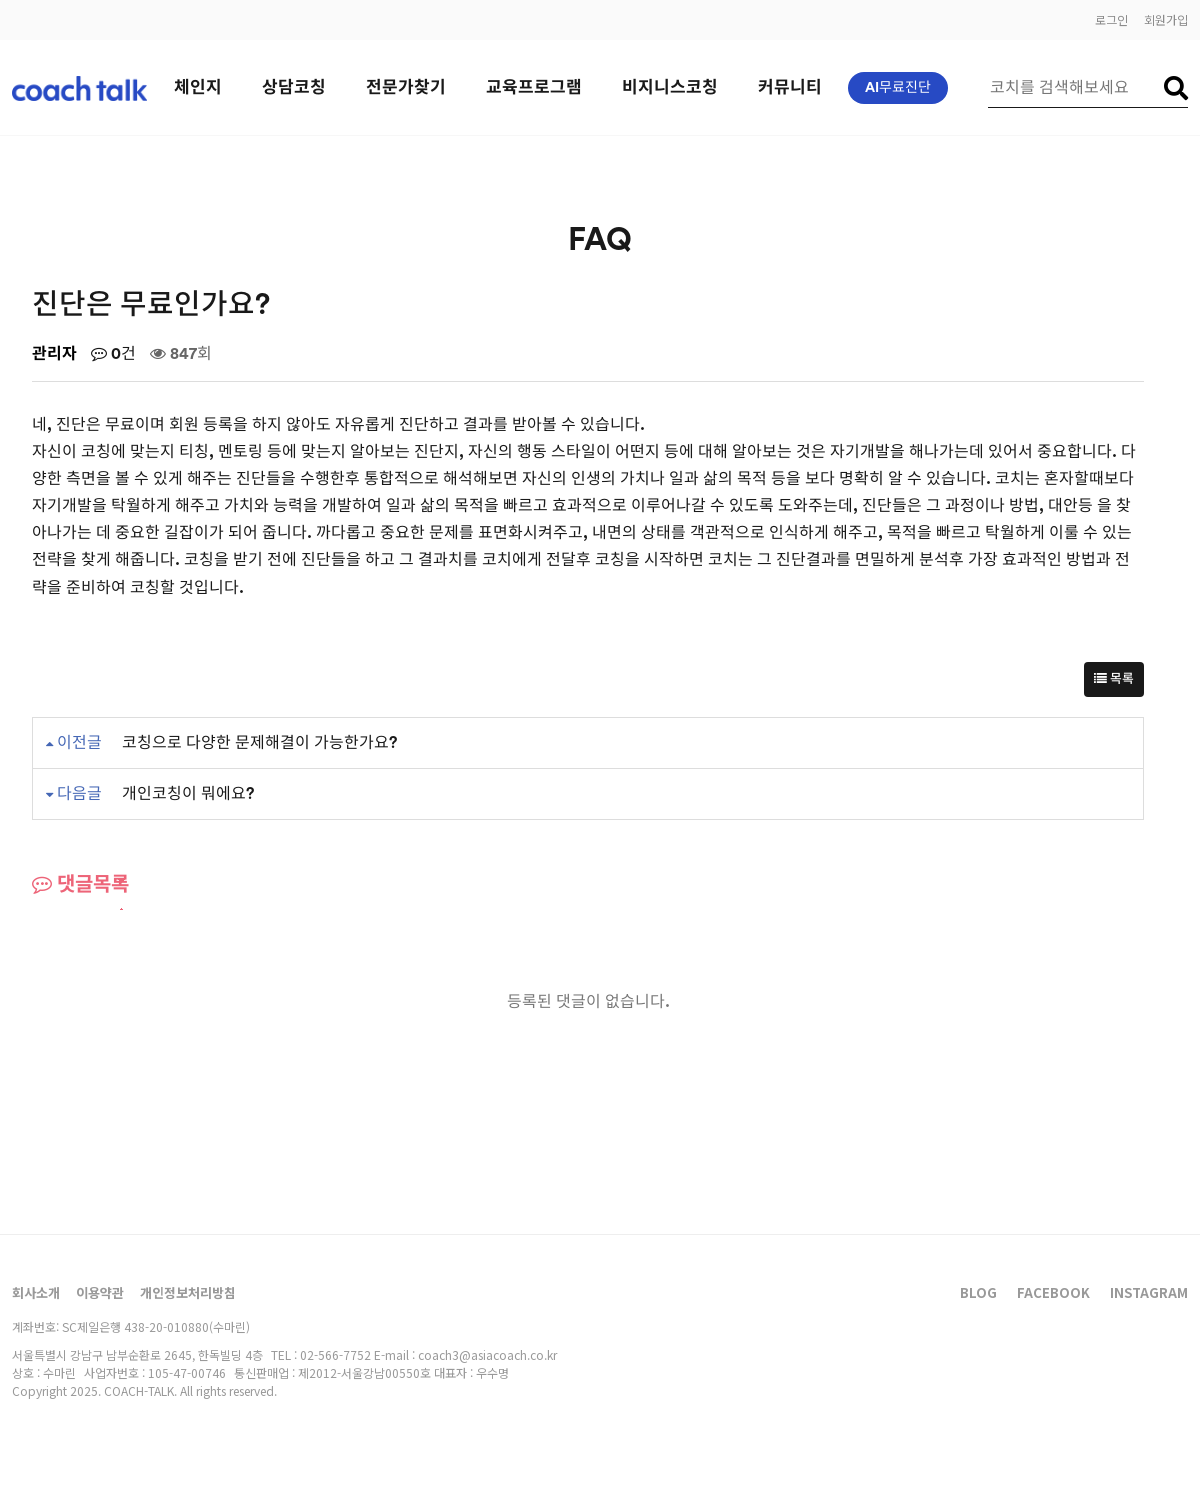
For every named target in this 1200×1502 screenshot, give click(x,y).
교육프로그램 (534, 87)
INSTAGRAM (1149, 1292)
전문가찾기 (406, 87)
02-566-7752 (335, 1354)
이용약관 (100, 1292)
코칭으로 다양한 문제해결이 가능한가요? (259, 743)
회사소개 (36, 1292)
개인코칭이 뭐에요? (188, 794)
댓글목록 (80, 884)
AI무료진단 (898, 88)
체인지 (198, 87)
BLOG (978, 1292)
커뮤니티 (790, 87)
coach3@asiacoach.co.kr (487, 1354)
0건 (113, 354)
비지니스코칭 (670, 87)
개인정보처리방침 (188, 1292)
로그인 (1111, 19)
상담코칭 (294, 87)
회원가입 (1166, 19)
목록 (1114, 679)
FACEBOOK (1053, 1292)
